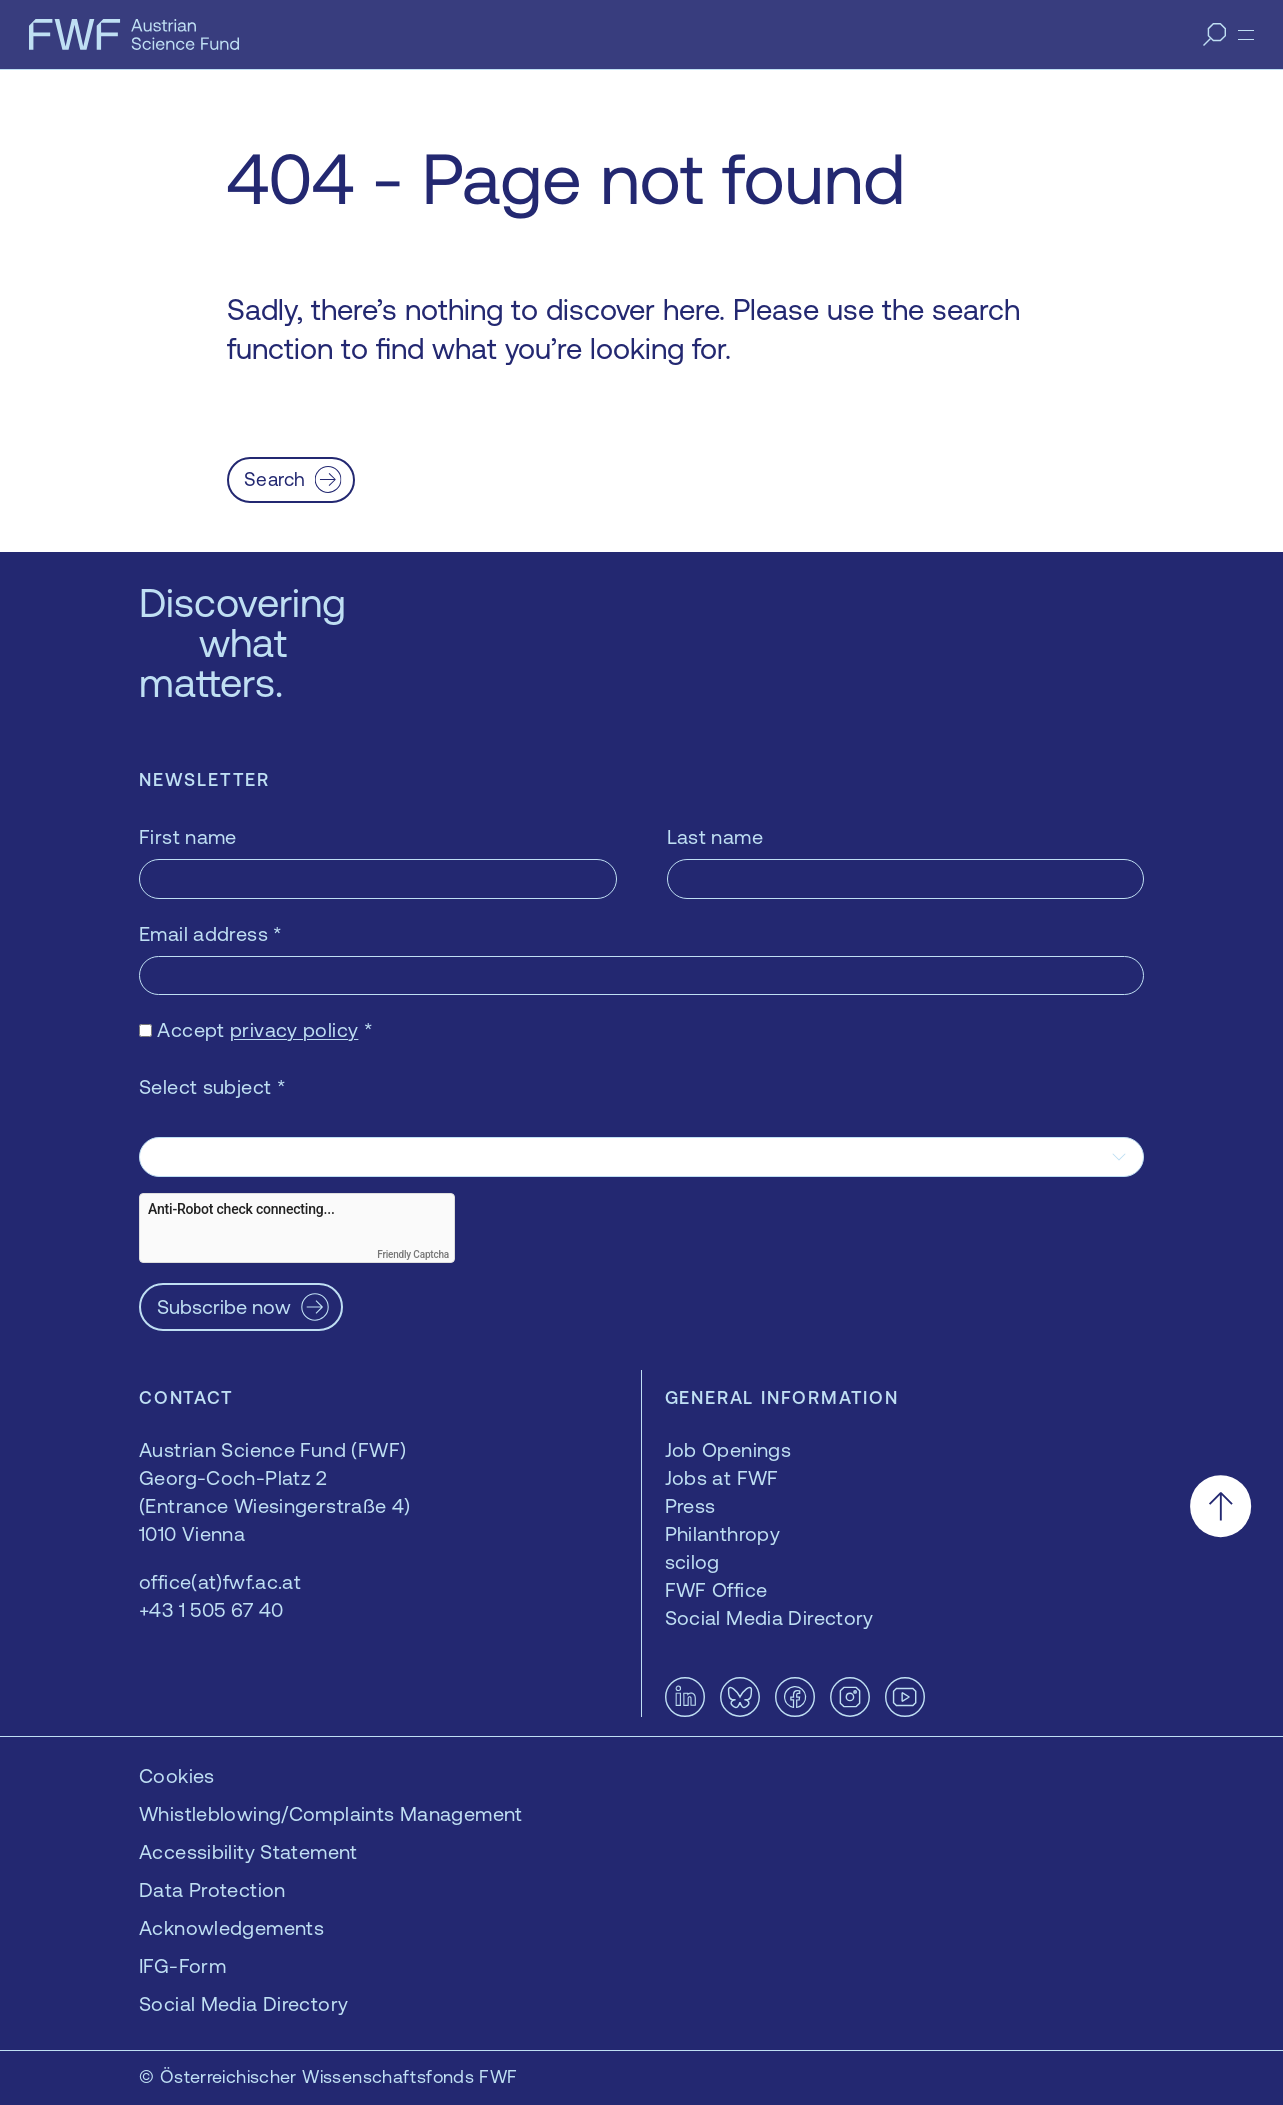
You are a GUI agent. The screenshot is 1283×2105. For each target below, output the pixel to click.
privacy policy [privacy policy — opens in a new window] (294, 1029)
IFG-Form (182, 1965)
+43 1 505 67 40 (211, 1609)
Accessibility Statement (248, 1851)
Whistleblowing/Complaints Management (331, 1813)
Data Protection (212, 1889)
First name (188, 836)
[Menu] (1246, 35)
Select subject (212, 1086)
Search (274, 479)
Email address (211, 933)
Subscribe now (224, 1306)
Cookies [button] (177, 1775)
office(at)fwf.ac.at (220, 1581)
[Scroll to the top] (1220, 1506)
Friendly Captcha (413, 1254)
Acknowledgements (231, 1927)
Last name (715, 836)
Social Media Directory (243, 2003)
